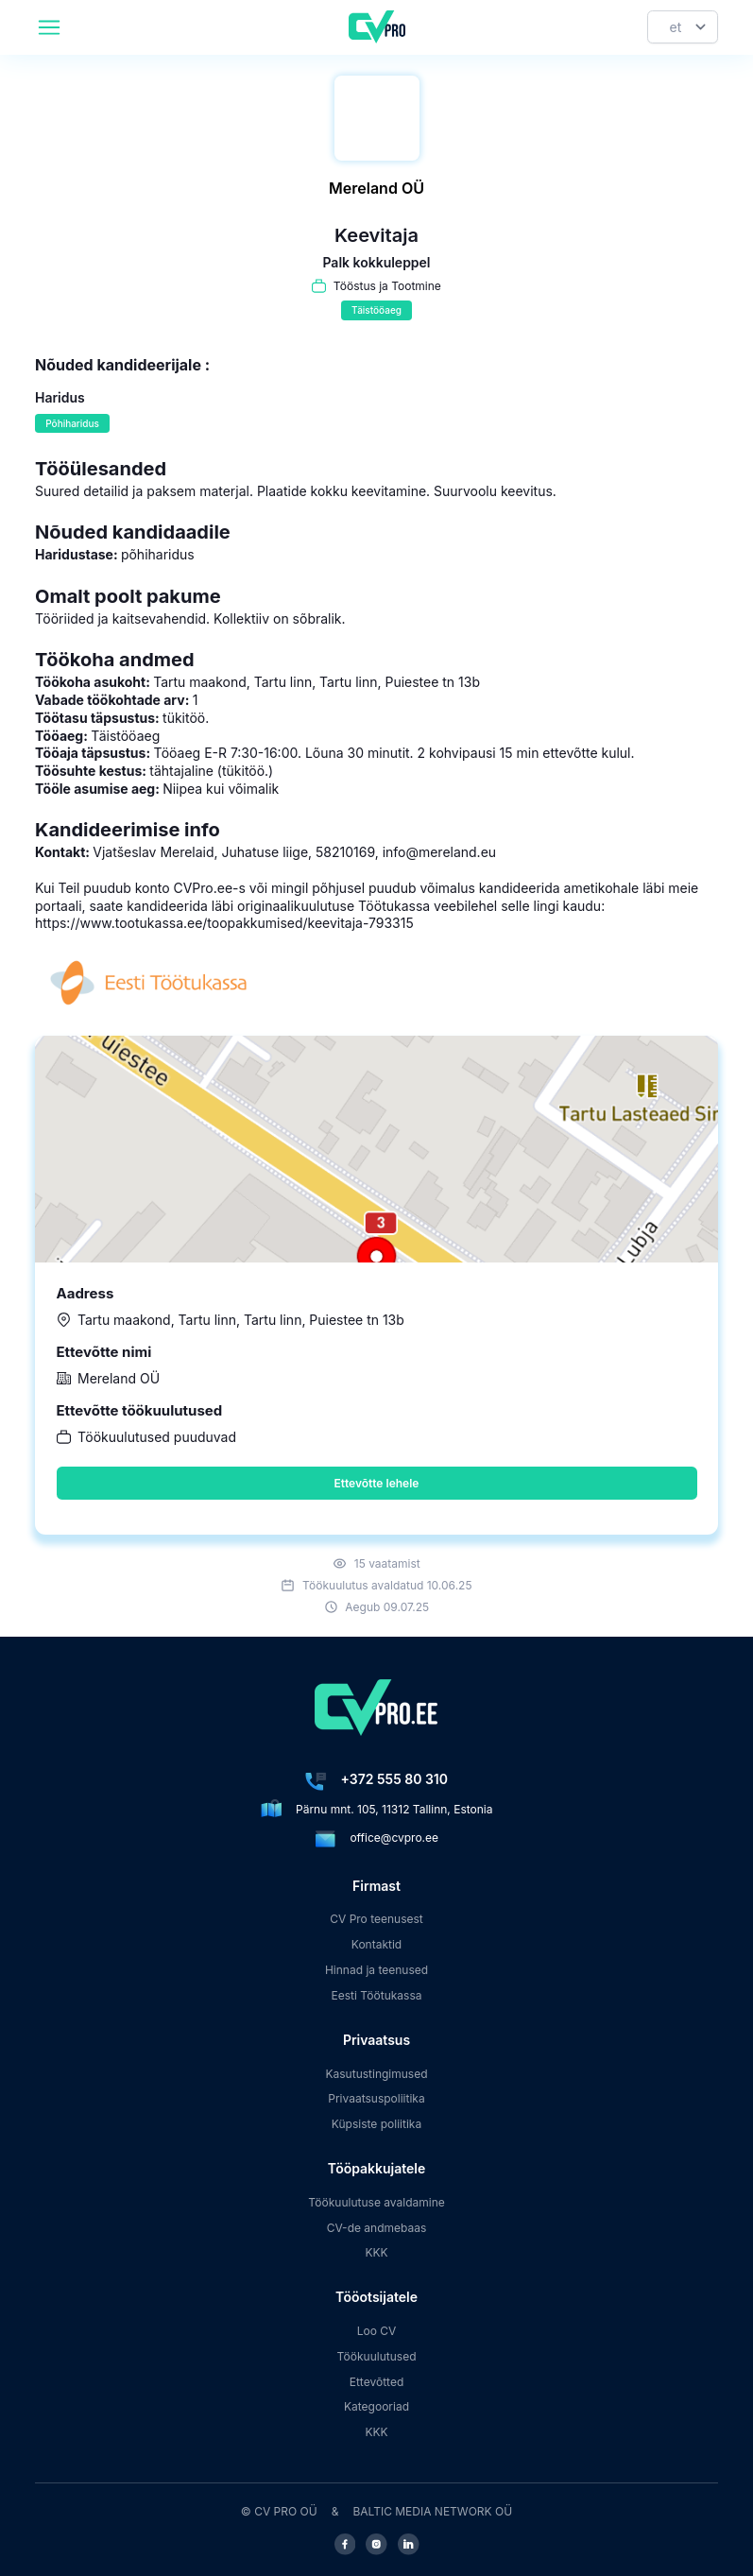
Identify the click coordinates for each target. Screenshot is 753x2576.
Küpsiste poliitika (376, 2124)
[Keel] (682, 26)
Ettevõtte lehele (376, 1483)
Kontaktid (376, 1944)
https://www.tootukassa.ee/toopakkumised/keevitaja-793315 (224, 923)
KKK (376, 2252)
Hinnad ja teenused (376, 1970)
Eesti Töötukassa (376, 1995)
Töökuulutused (376, 2356)
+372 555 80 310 (394, 1779)
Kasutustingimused (376, 2074)
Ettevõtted (377, 2382)
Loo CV (377, 2331)
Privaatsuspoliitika (376, 2098)
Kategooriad (376, 2406)
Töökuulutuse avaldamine (376, 2202)
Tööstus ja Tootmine (387, 286)
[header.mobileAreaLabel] (49, 27)
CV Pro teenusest (376, 1919)
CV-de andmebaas (377, 2228)
